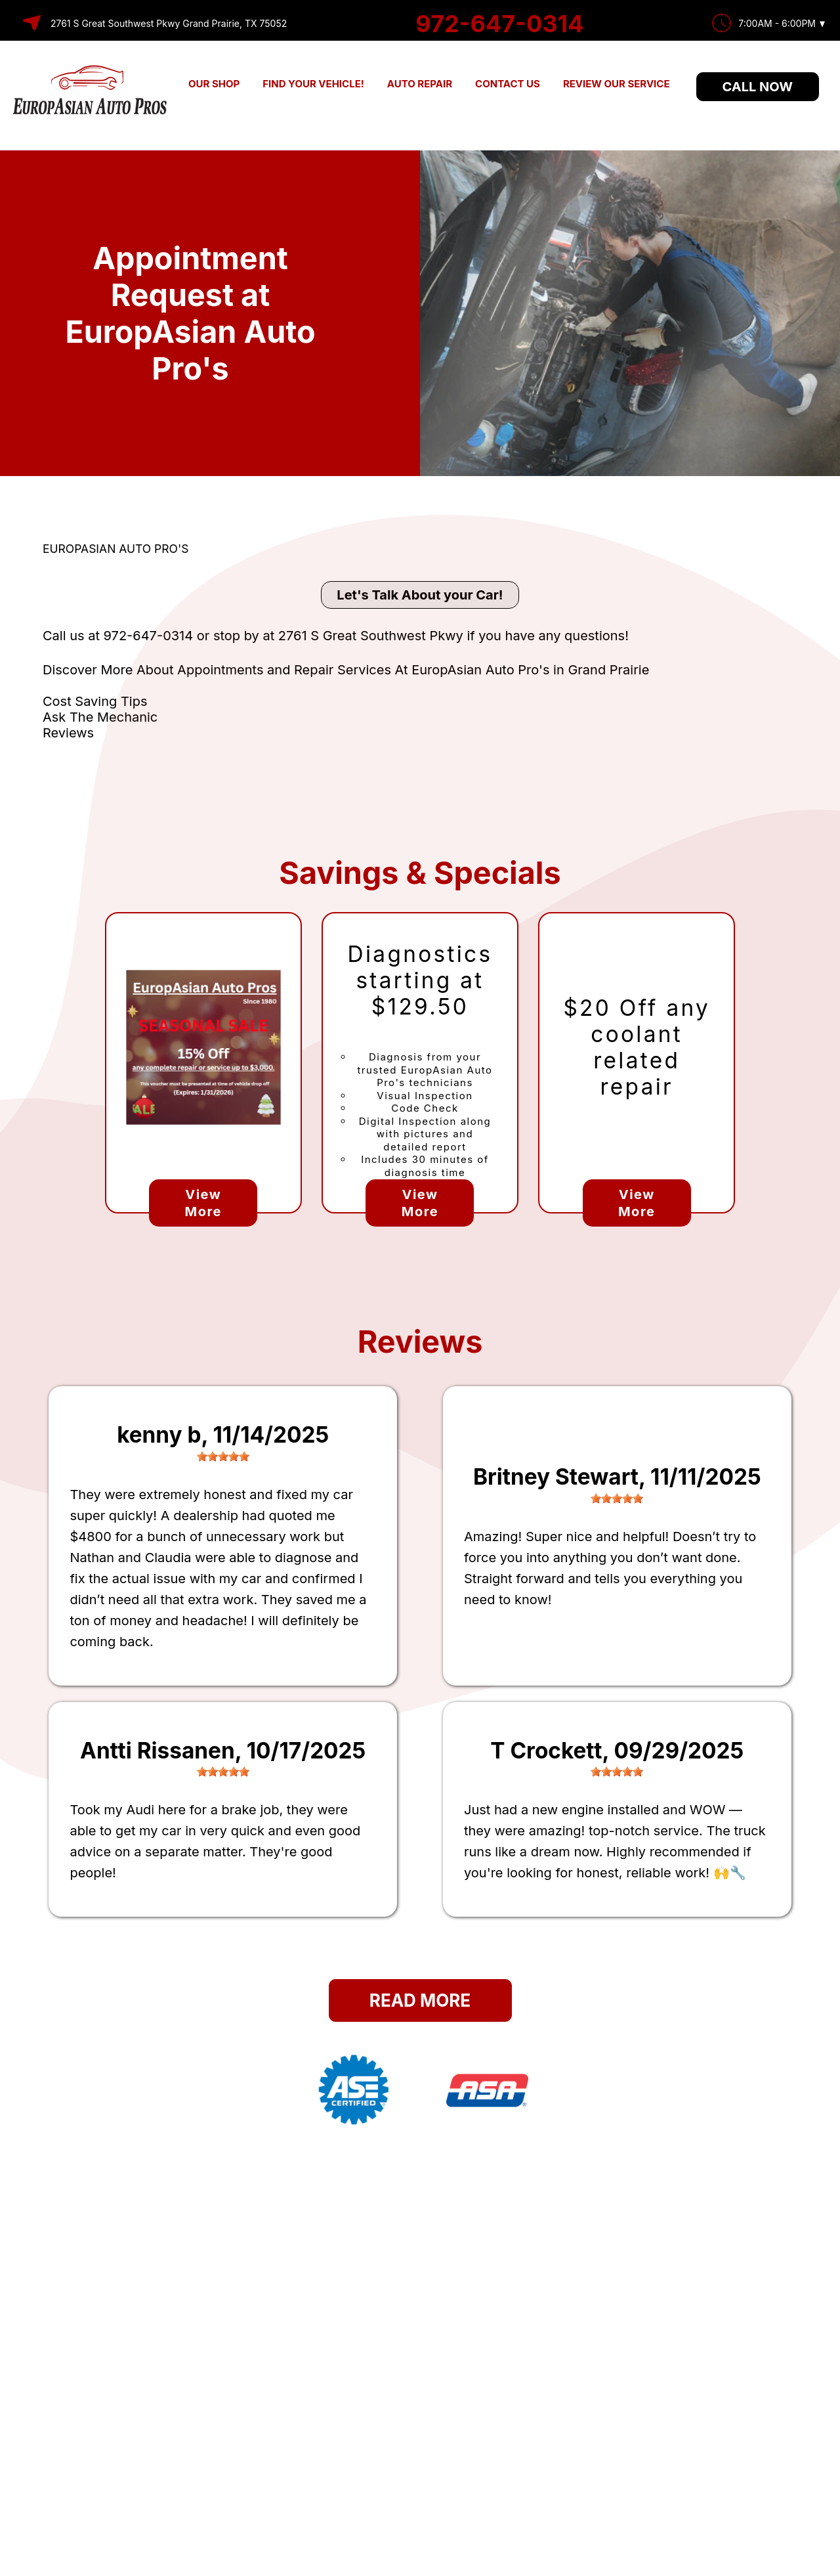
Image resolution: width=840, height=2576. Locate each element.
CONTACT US (507, 83)
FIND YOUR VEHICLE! (313, 83)
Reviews (68, 733)
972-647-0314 (499, 23)
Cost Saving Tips (95, 701)
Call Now (758, 87)
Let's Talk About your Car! (420, 595)
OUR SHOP (214, 83)
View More (203, 1203)
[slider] (223, 1456)
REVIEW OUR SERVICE (616, 83)
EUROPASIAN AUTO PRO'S (115, 549)
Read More (420, 2000)
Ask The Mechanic (100, 717)
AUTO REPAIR (419, 83)
